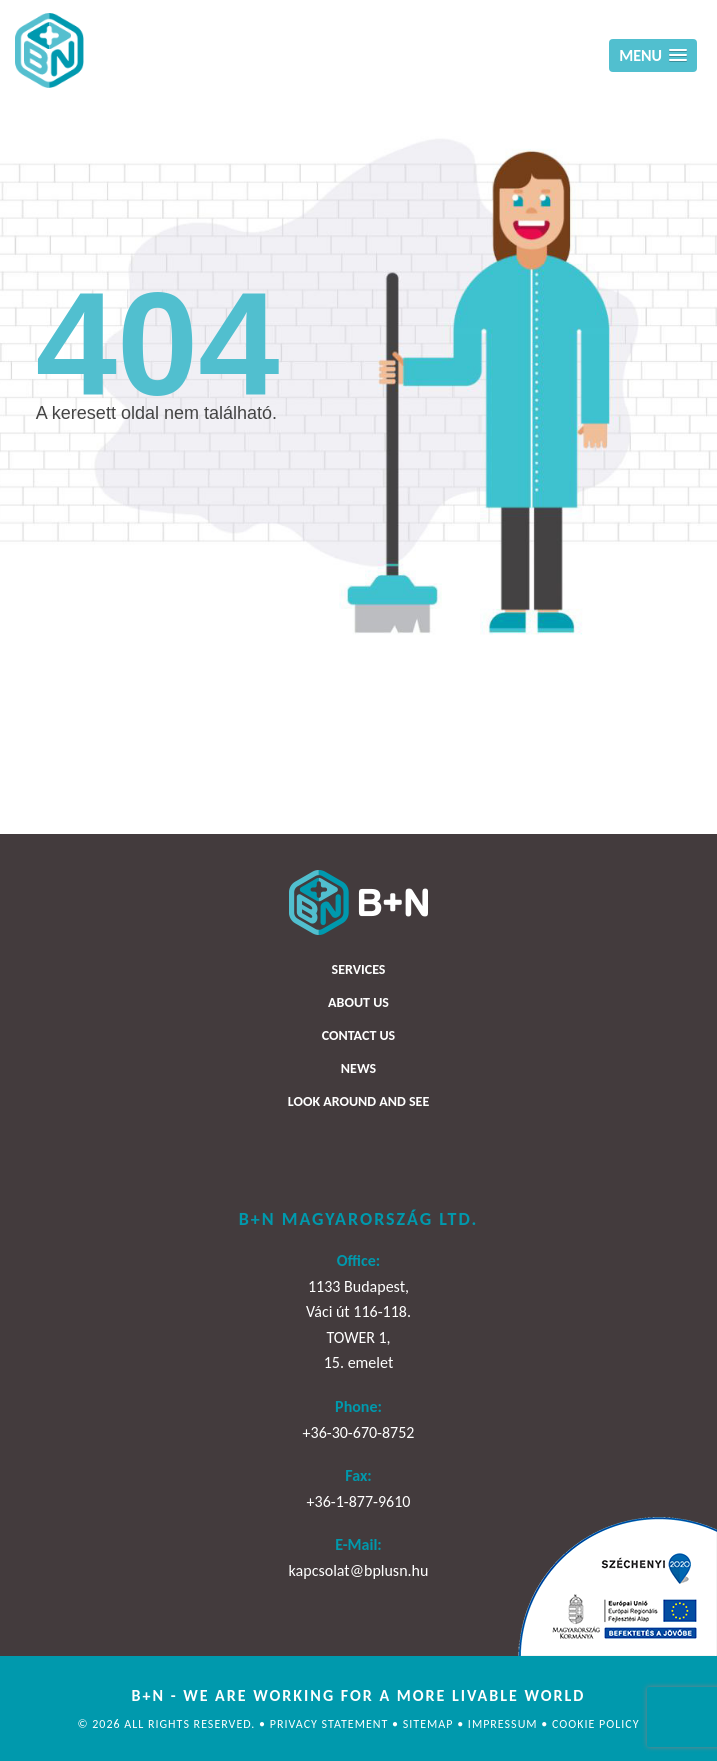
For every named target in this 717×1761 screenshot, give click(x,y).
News (358, 1068)
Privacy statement (331, 1724)
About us (358, 1002)
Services (359, 969)
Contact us (358, 1035)
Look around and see (358, 1101)
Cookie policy (595, 1724)
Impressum (504, 1724)
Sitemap (430, 1724)
